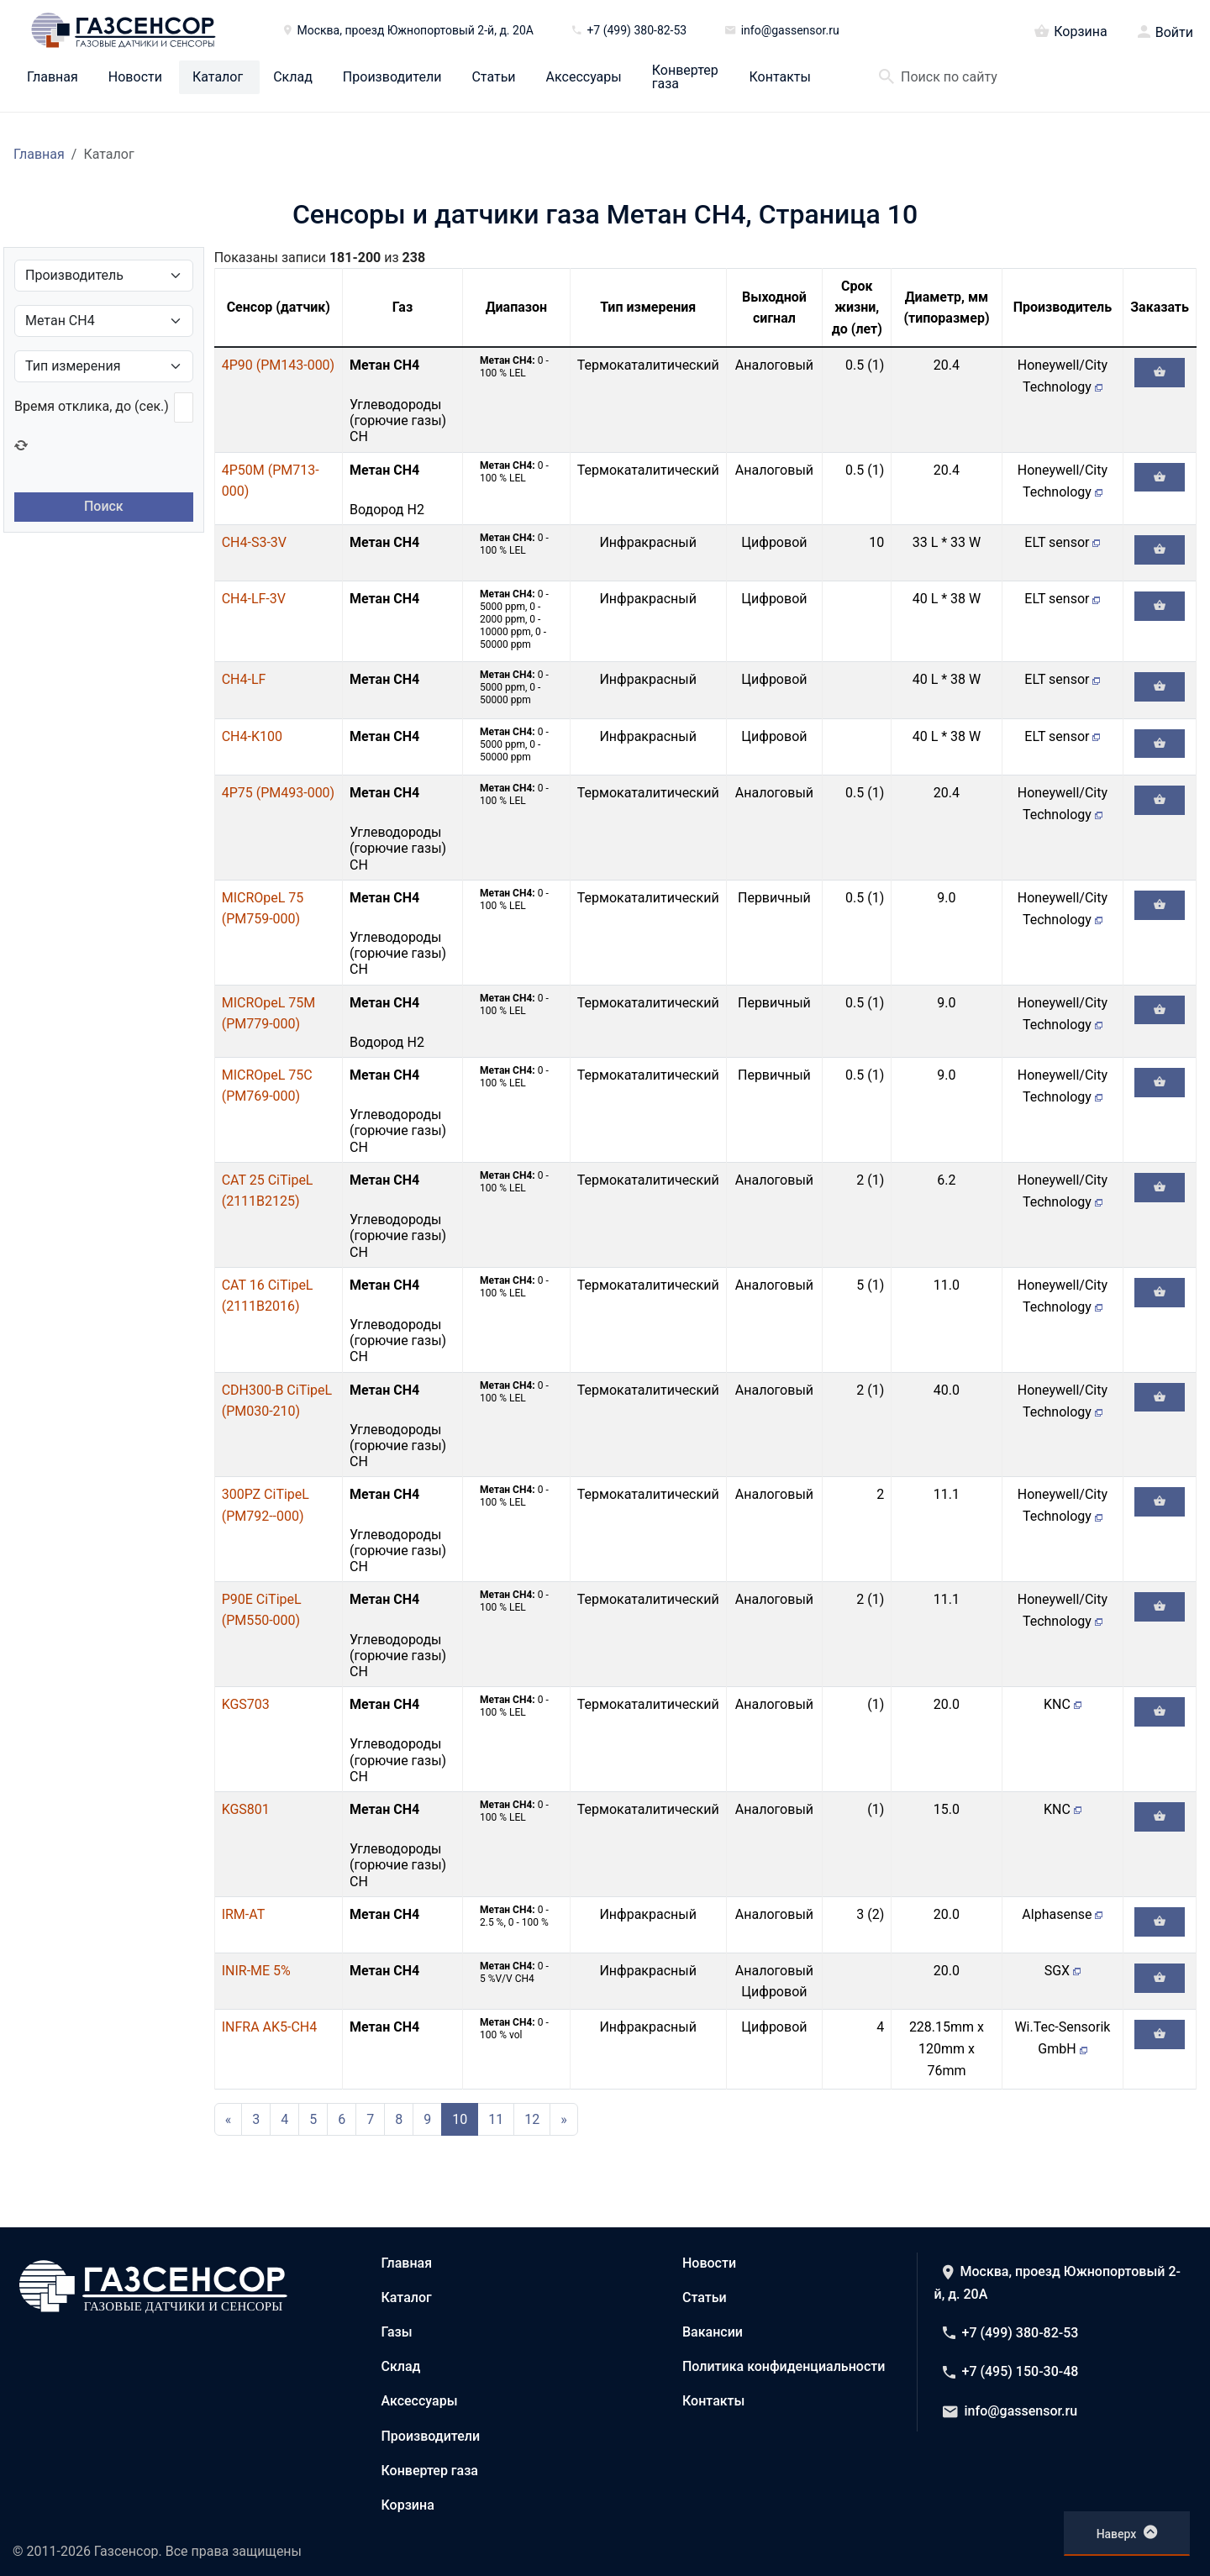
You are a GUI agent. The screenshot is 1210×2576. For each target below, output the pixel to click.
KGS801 (246, 1809)
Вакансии (712, 2332)
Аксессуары (584, 77)
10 (459, 2119)
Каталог (217, 77)
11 (495, 2119)
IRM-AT (244, 1914)
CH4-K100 (252, 736)
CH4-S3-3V (254, 542)
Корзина (1070, 30)
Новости (135, 77)
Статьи (493, 77)
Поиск (104, 506)
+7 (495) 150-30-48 (1011, 2371)
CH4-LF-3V (254, 599)
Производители (392, 77)
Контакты (780, 77)
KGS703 (246, 1704)
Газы (397, 2332)
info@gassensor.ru (1010, 2411)
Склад (293, 77)
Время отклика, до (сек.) (91, 406)
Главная (52, 77)
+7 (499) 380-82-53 (1011, 2333)
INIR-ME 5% (256, 1971)
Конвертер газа (685, 77)
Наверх (1127, 2532)
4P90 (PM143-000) (278, 365)
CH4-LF (244, 679)
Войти (1174, 32)
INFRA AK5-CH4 (270, 2027)
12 (531, 2119)
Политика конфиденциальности (783, 2366)
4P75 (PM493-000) (278, 793)
